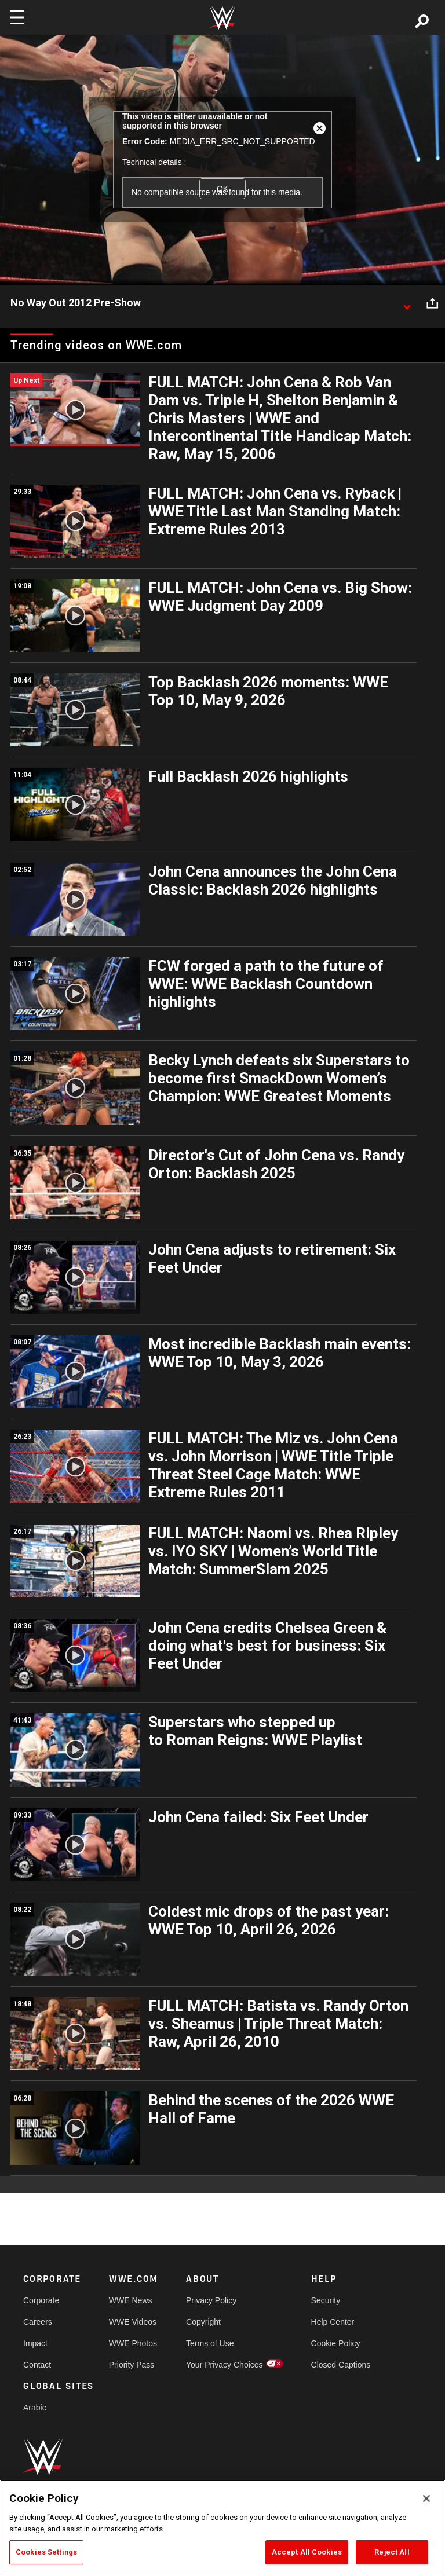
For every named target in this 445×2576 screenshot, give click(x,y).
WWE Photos (133, 2343)
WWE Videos (132, 2321)
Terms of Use (210, 2343)
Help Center (333, 2321)
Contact (37, 2364)
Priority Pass (132, 2364)
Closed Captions (341, 2364)
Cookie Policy (335, 2343)
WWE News (130, 2300)
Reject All (391, 2552)
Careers (37, 2321)
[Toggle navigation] (16, 17)
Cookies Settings (46, 2552)
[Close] (426, 2498)
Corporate (41, 2300)
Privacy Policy (211, 2300)
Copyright (203, 2321)
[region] (222, 2528)
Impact (35, 2343)
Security (326, 2300)
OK (222, 188)
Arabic (34, 2407)
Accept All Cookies (307, 2552)
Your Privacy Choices (224, 2364)
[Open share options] (432, 303)
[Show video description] (407, 303)
